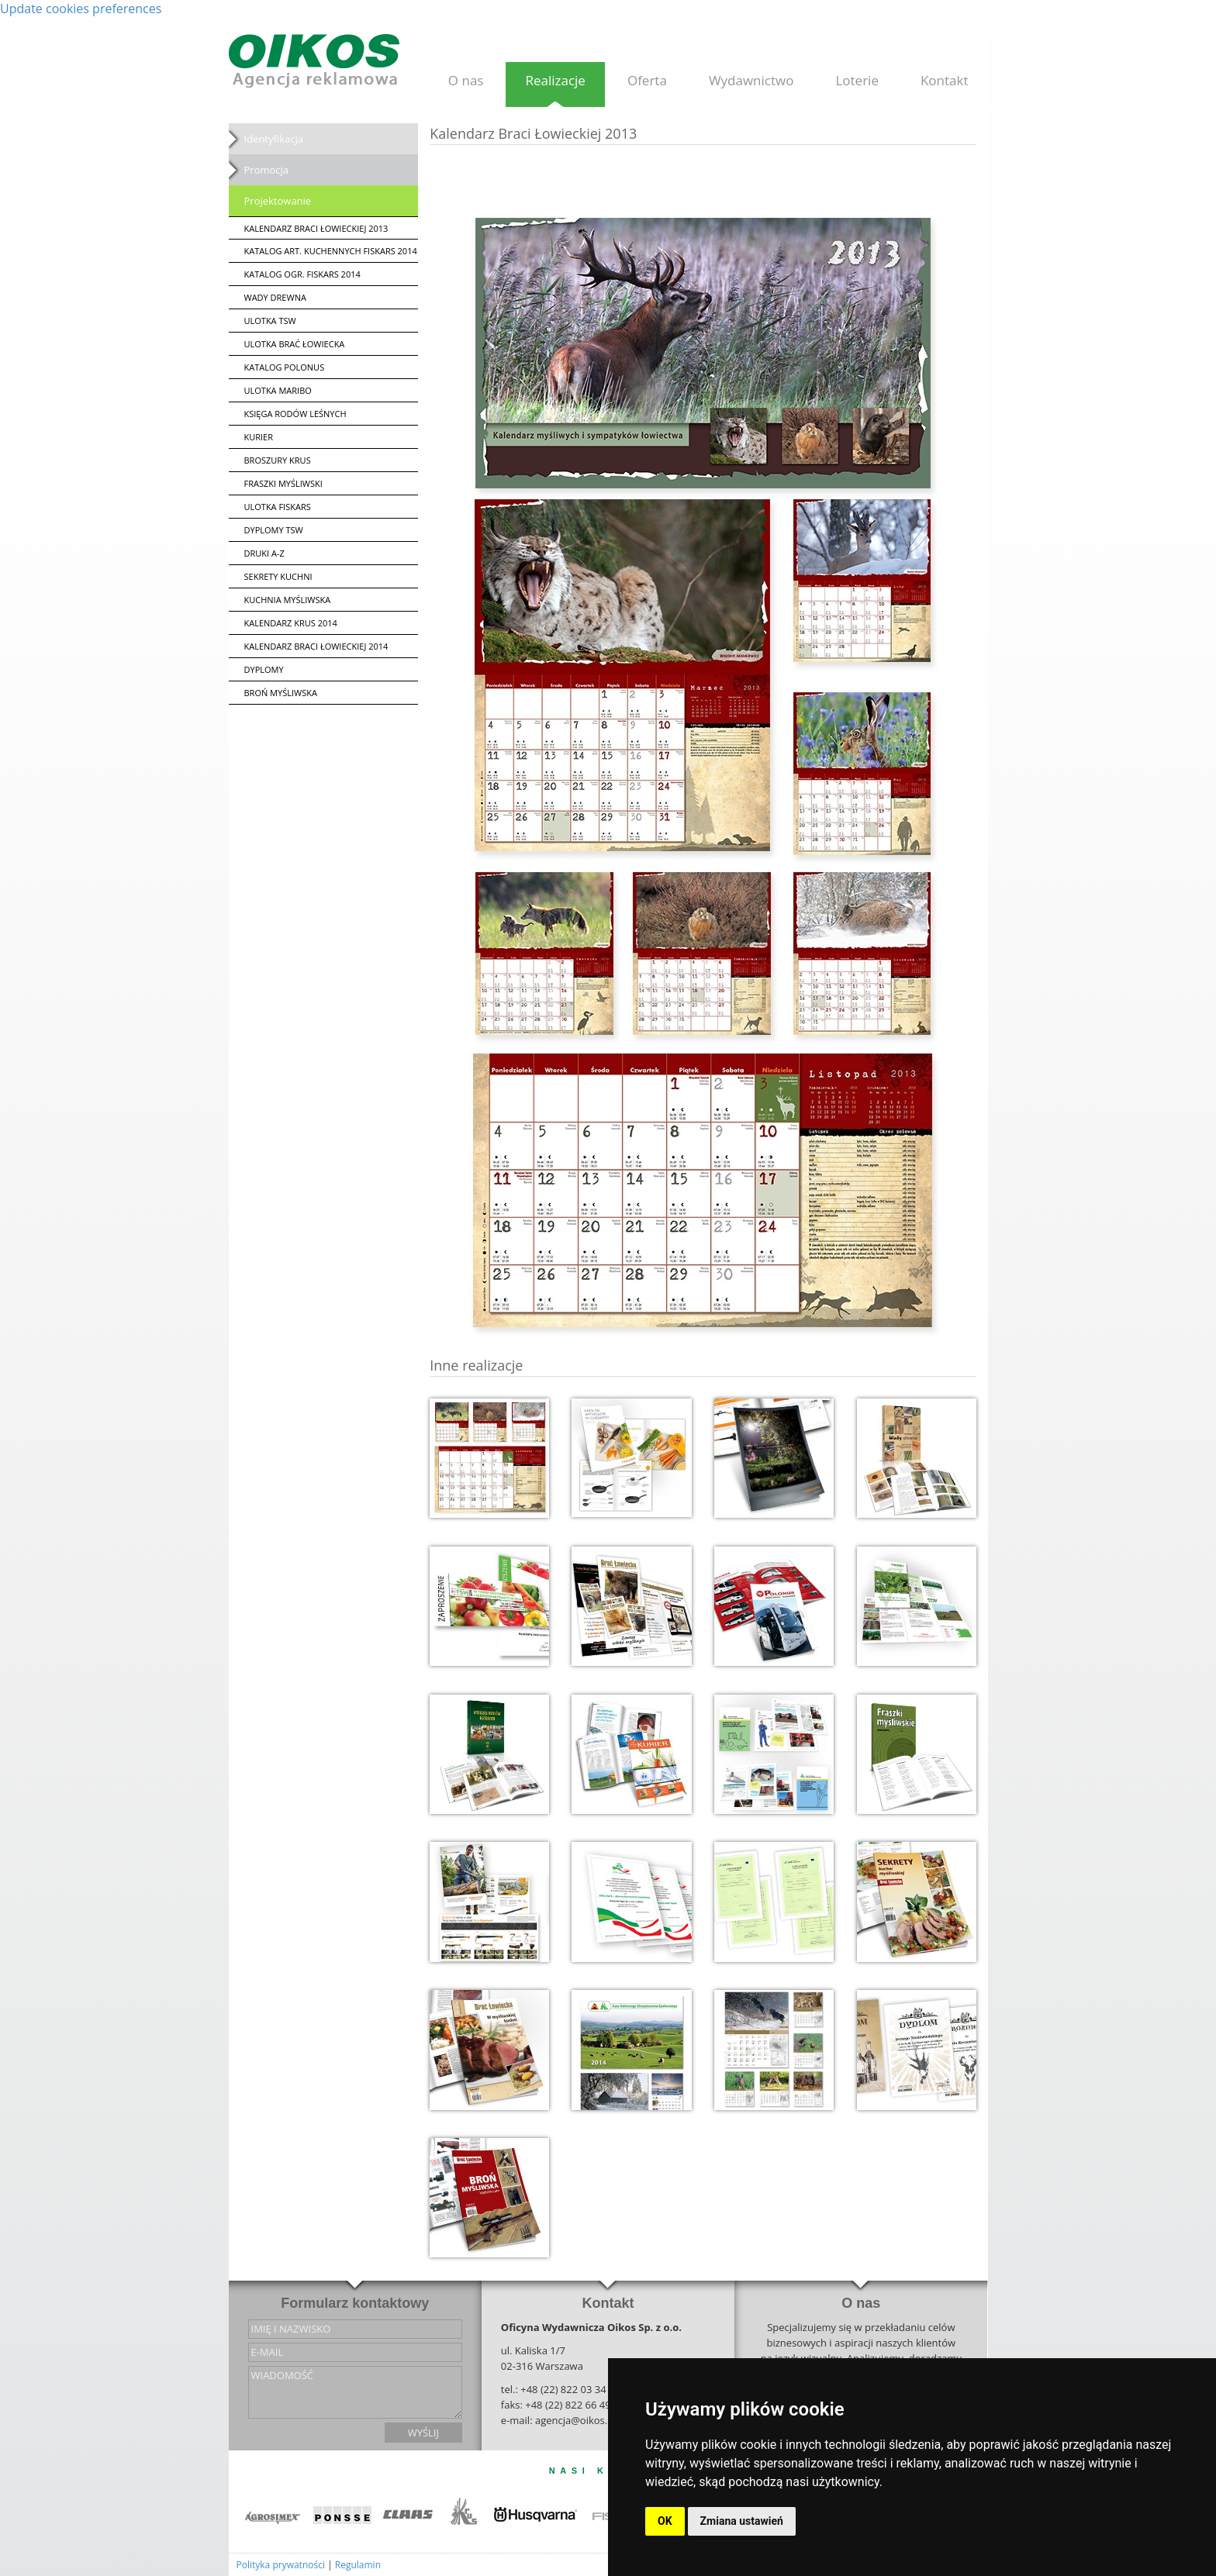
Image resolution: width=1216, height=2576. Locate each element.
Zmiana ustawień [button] (741, 2521)
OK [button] (665, 2521)
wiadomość (355, 2392)
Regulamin (358, 2564)
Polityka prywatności (281, 2564)
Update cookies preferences (80, 8)
